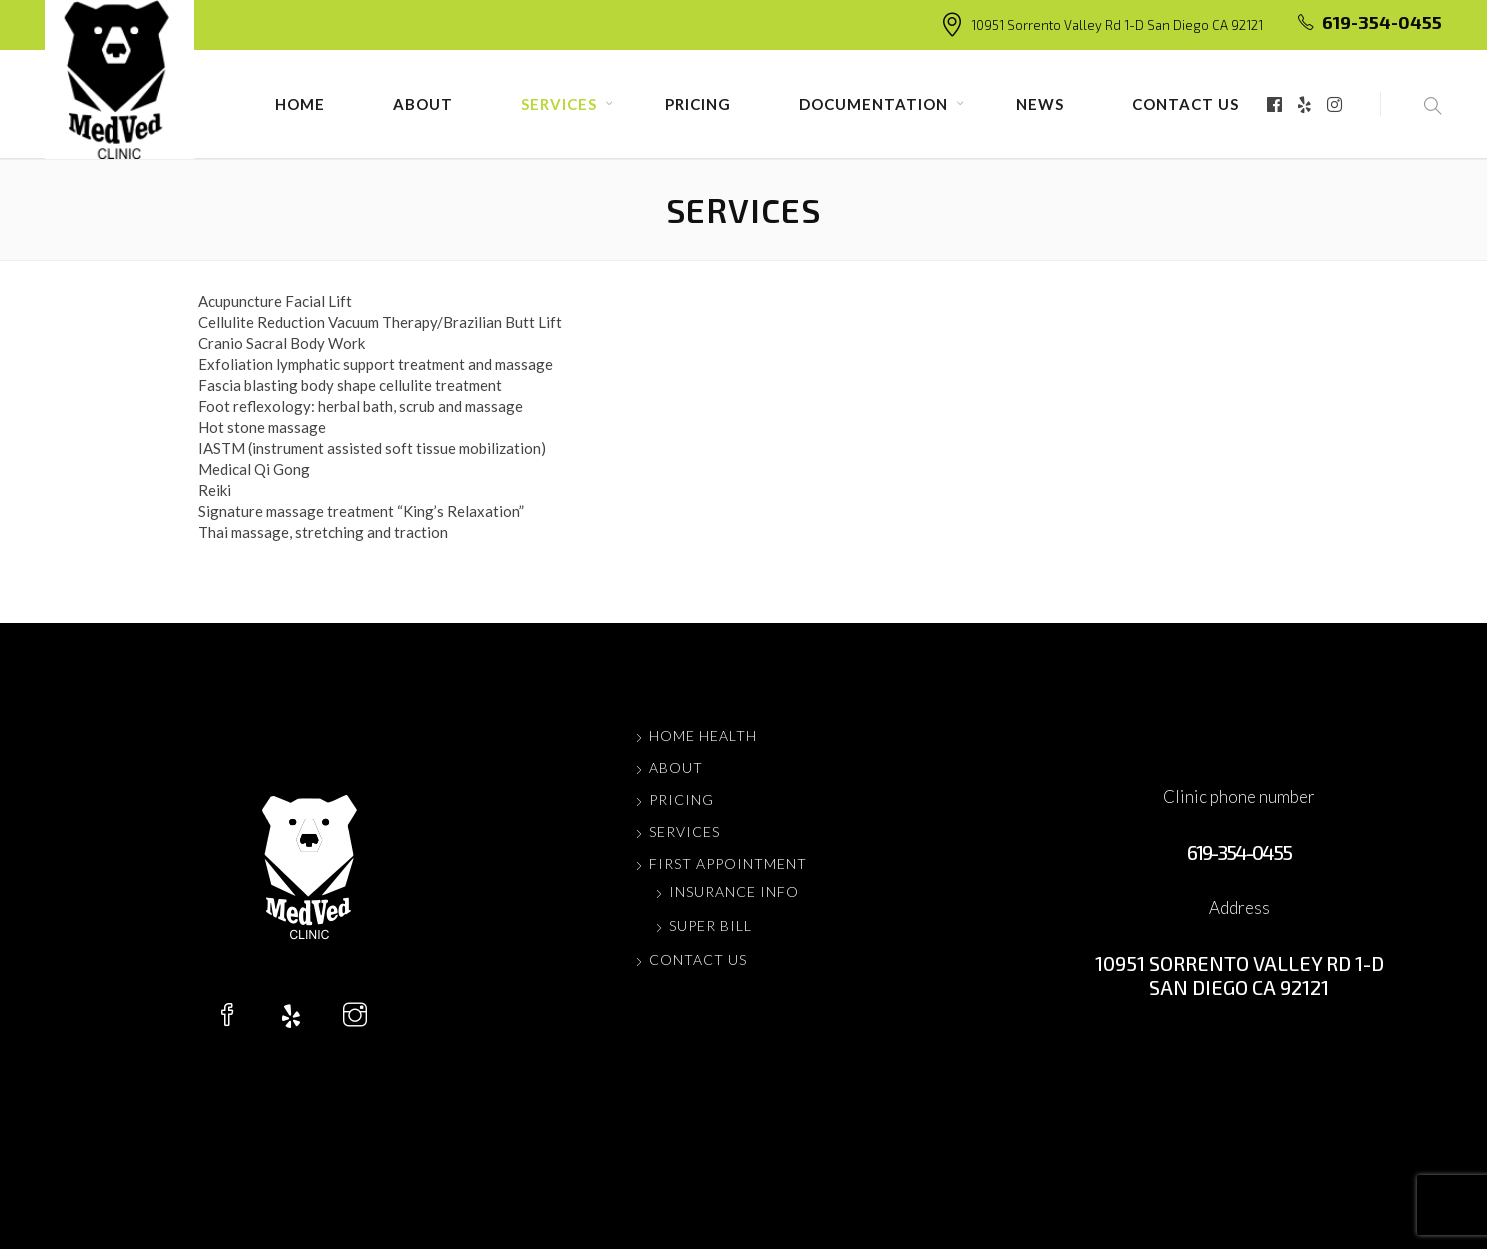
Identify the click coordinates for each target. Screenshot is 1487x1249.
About (423, 104)
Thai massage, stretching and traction (323, 532)
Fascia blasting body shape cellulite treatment (350, 385)
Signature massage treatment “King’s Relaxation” (361, 511)
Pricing (698, 104)
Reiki (214, 490)
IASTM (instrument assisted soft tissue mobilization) (372, 448)
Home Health (703, 735)
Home (300, 104)
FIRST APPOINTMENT (728, 863)
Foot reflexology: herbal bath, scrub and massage (360, 406)
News (1040, 104)
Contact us (1185, 104)
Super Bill (710, 925)
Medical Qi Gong (254, 469)
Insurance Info (734, 891)
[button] (1411, 104)
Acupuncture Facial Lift (275, 301)
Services (559, 104)
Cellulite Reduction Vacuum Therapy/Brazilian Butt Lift (380, 322)
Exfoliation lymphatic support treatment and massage (375, 364)
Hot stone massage (262, 427)
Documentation (873, 104)
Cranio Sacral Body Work (281, 343)
